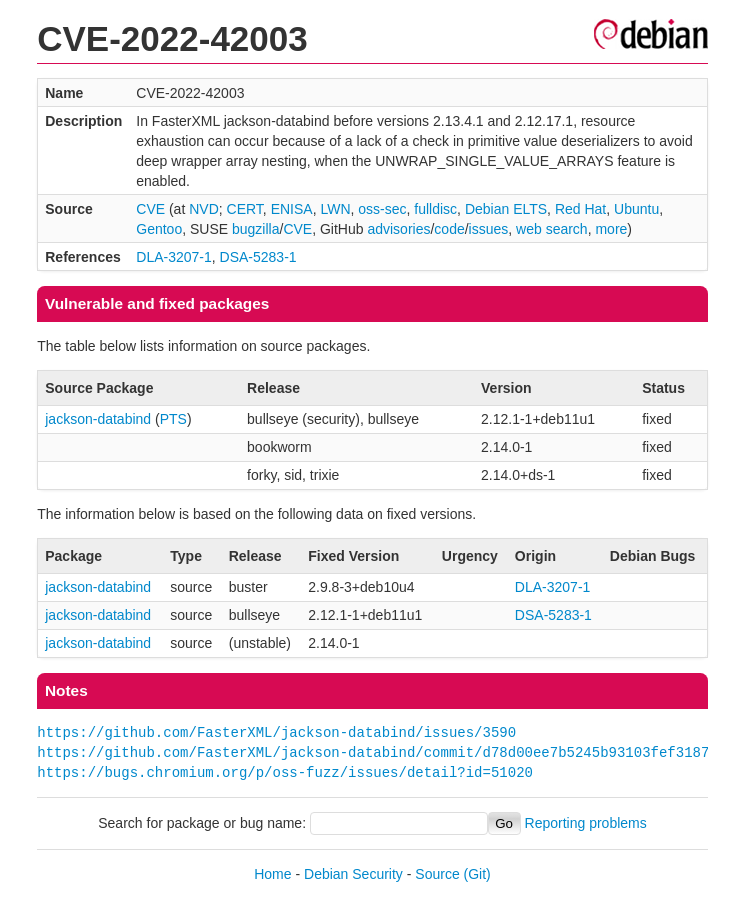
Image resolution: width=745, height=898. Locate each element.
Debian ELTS (506, 209)
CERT (245, 209)
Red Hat (580, 209)
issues (489, 229)
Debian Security (353, 874)
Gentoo (159, 229)
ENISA (292, 209)
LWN (335, 209)
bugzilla (255, 229)
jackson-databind (98, 419)
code (449, 229)
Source (437, 874)
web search (552, 229)
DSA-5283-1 (258, 257)
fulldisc (435, 209)
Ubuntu (636, 209)
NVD (204, 209)
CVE (150, 209)
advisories (398, 229)
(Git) (477, 874)
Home (272, 874)
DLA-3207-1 (174, 257)
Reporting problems (586, 823)
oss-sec (382, 209)
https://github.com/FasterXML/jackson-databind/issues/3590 (276, 732)
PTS (173, 419)
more (611, 229)
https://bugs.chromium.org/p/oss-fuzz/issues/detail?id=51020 (285, 772)
